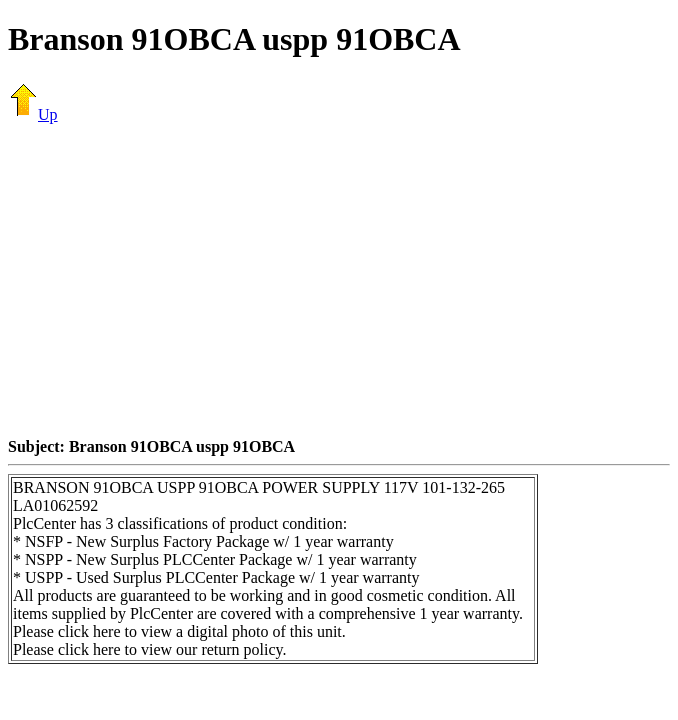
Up (33, 114)
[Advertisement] (343, 280)
